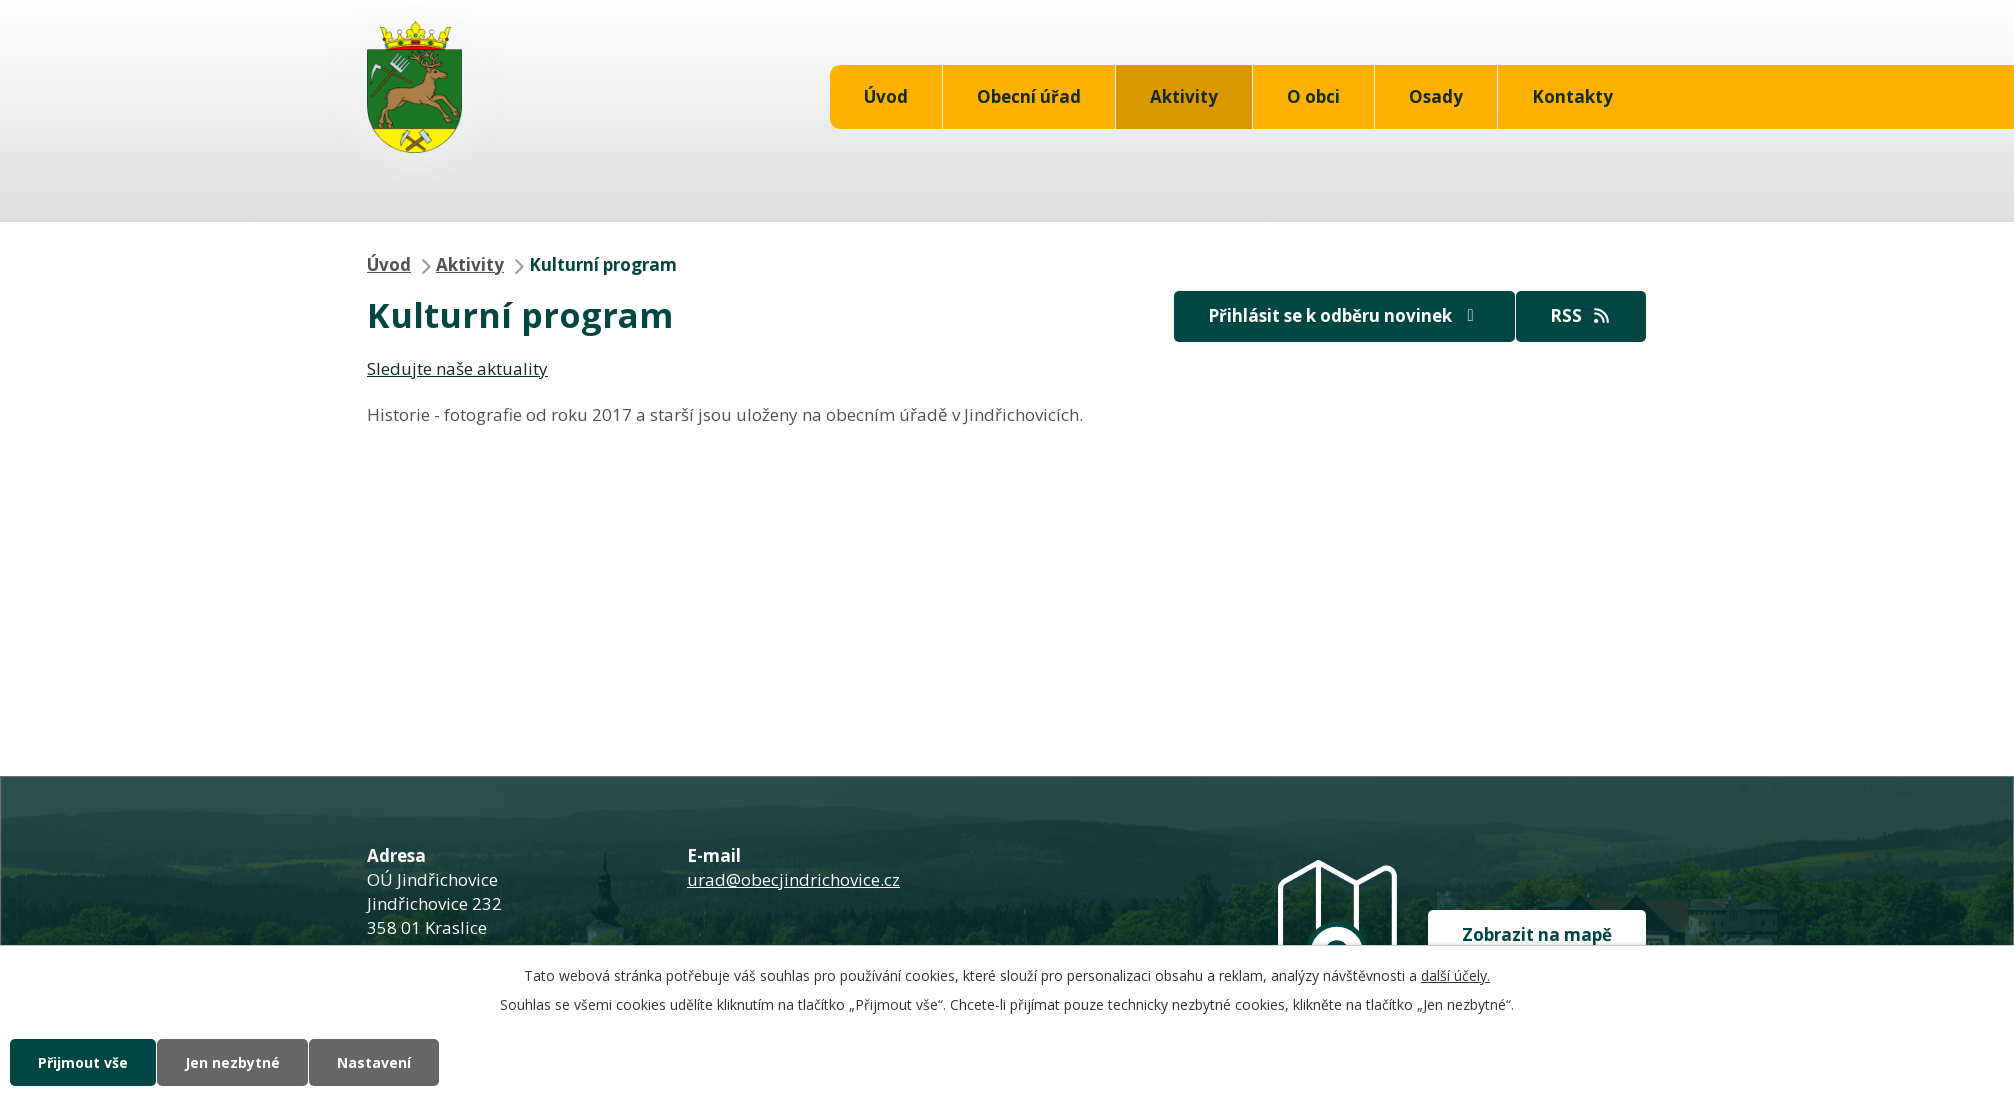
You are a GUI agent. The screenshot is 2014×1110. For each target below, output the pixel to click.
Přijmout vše (83, 1062)
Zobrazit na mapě (1537, 934)
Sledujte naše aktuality (457, 368)
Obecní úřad (1029, 96)
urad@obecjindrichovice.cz (793, 879)
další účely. (1455, 975)
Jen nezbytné (232, 1062)
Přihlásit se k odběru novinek (1345, 315)
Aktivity (1184, 96)
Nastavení (374, 1062)
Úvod (886, 96)
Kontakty (1572, 96)
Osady (1436, 96)
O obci (1313, 96)
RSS (1581, 315)
